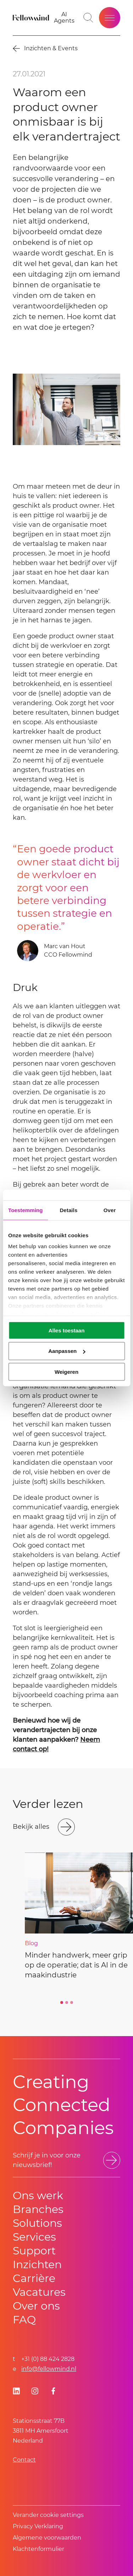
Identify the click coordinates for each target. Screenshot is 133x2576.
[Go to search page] (88, 18)
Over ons (36, 2305)
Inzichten (37, 2264)
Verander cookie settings (48, 2515)
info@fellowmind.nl (48, 2368)
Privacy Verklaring (38, 2526)
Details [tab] (68, 1210)
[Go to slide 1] (61, 2002)
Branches (38, 2209)
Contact (24, 2459)
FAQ (24, 2319)
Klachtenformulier (38, 2549)
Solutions (37, 2223)
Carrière (34, 2278)
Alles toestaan (67, 1330)
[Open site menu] (109, 17)
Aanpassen (66, 1351)
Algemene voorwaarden (47, 2537)
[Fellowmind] (32, 17)
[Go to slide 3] (71, 2002)
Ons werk (38, 2195)
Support (34, 2250)
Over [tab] (110, 1210)
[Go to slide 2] (66, 2002)
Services (34, 2236)
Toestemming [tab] (25, 1210)
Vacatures (39, 2292)
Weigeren (66, 1372)
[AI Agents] (64, 17)
